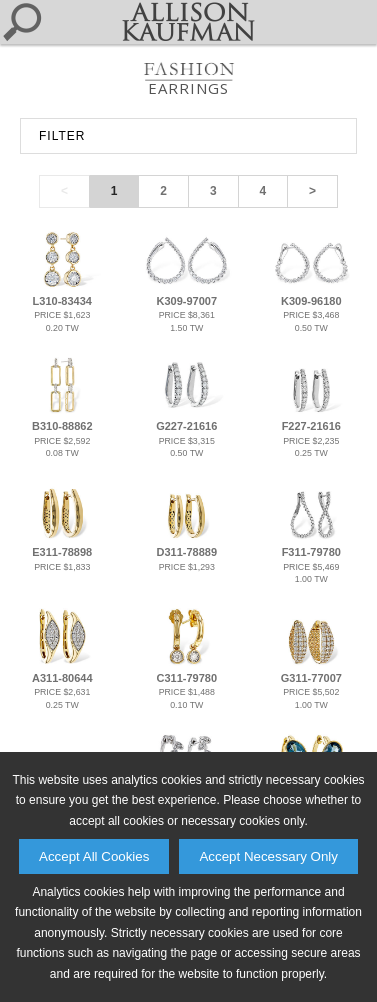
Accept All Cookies (94, 856)
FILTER (62, 136)
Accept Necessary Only (268, 856)
